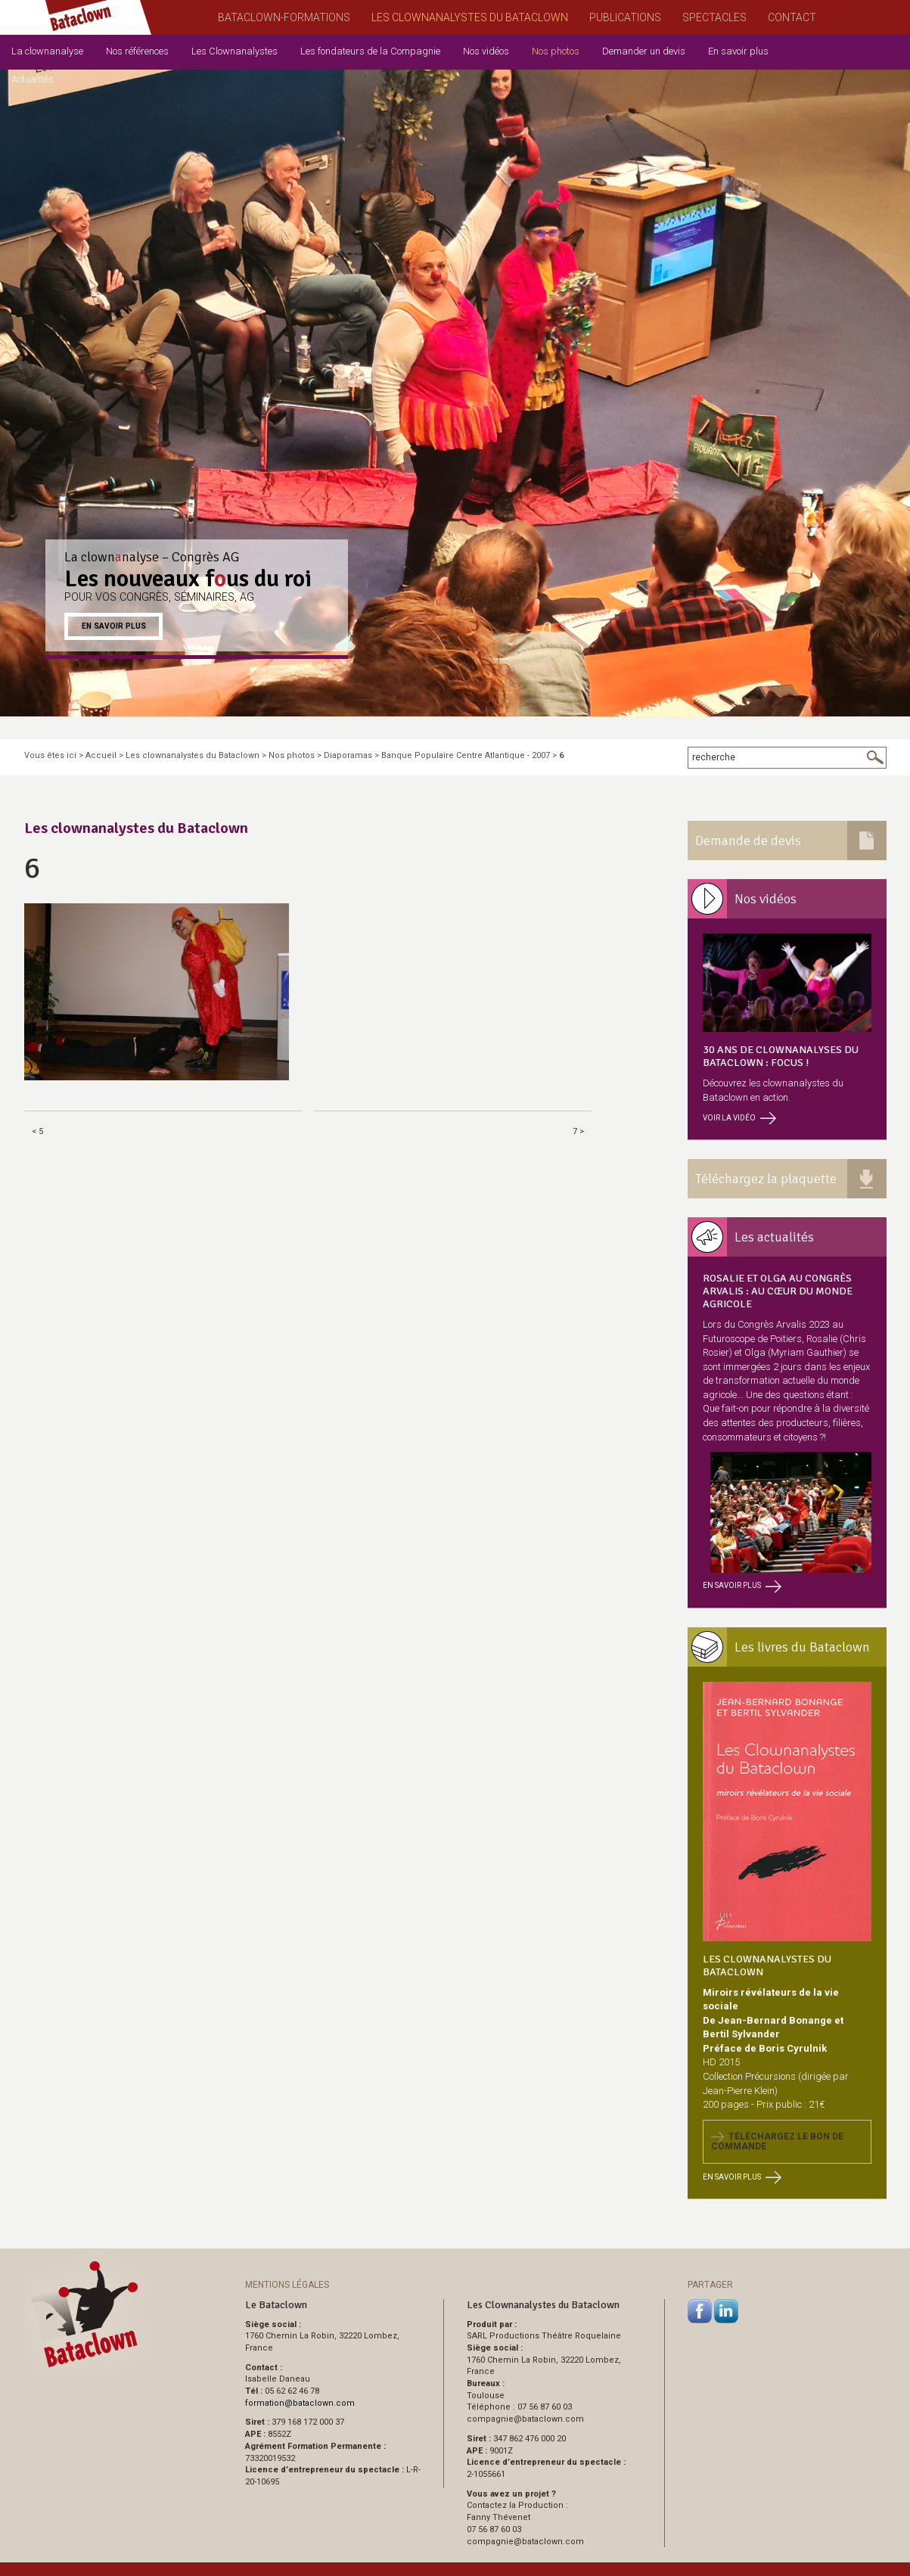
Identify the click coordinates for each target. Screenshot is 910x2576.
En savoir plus (738, 51)
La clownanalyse (47, 51)
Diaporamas (348, 755)
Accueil (100, 755)
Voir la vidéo (739, 1118)
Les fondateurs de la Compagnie (370, 51)
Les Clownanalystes (234, 51)
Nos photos (555, 51)
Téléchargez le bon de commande (777, 2141)
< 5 (37, 1131)
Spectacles (714, 17)
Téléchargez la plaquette (766, 1178)
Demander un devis (643, 51)
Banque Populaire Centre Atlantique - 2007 (465, 755)
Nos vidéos (486, 51)
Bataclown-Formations (284, 17)
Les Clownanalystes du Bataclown (469, 17)
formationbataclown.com (300, 2403)
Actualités (32, 79)
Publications (625, 17)
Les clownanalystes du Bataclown (192, 755)
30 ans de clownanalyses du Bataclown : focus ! (781, 1056)
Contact (792, 17)
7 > (578, 1131)
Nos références (137, 51)
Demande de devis (748, 840)
